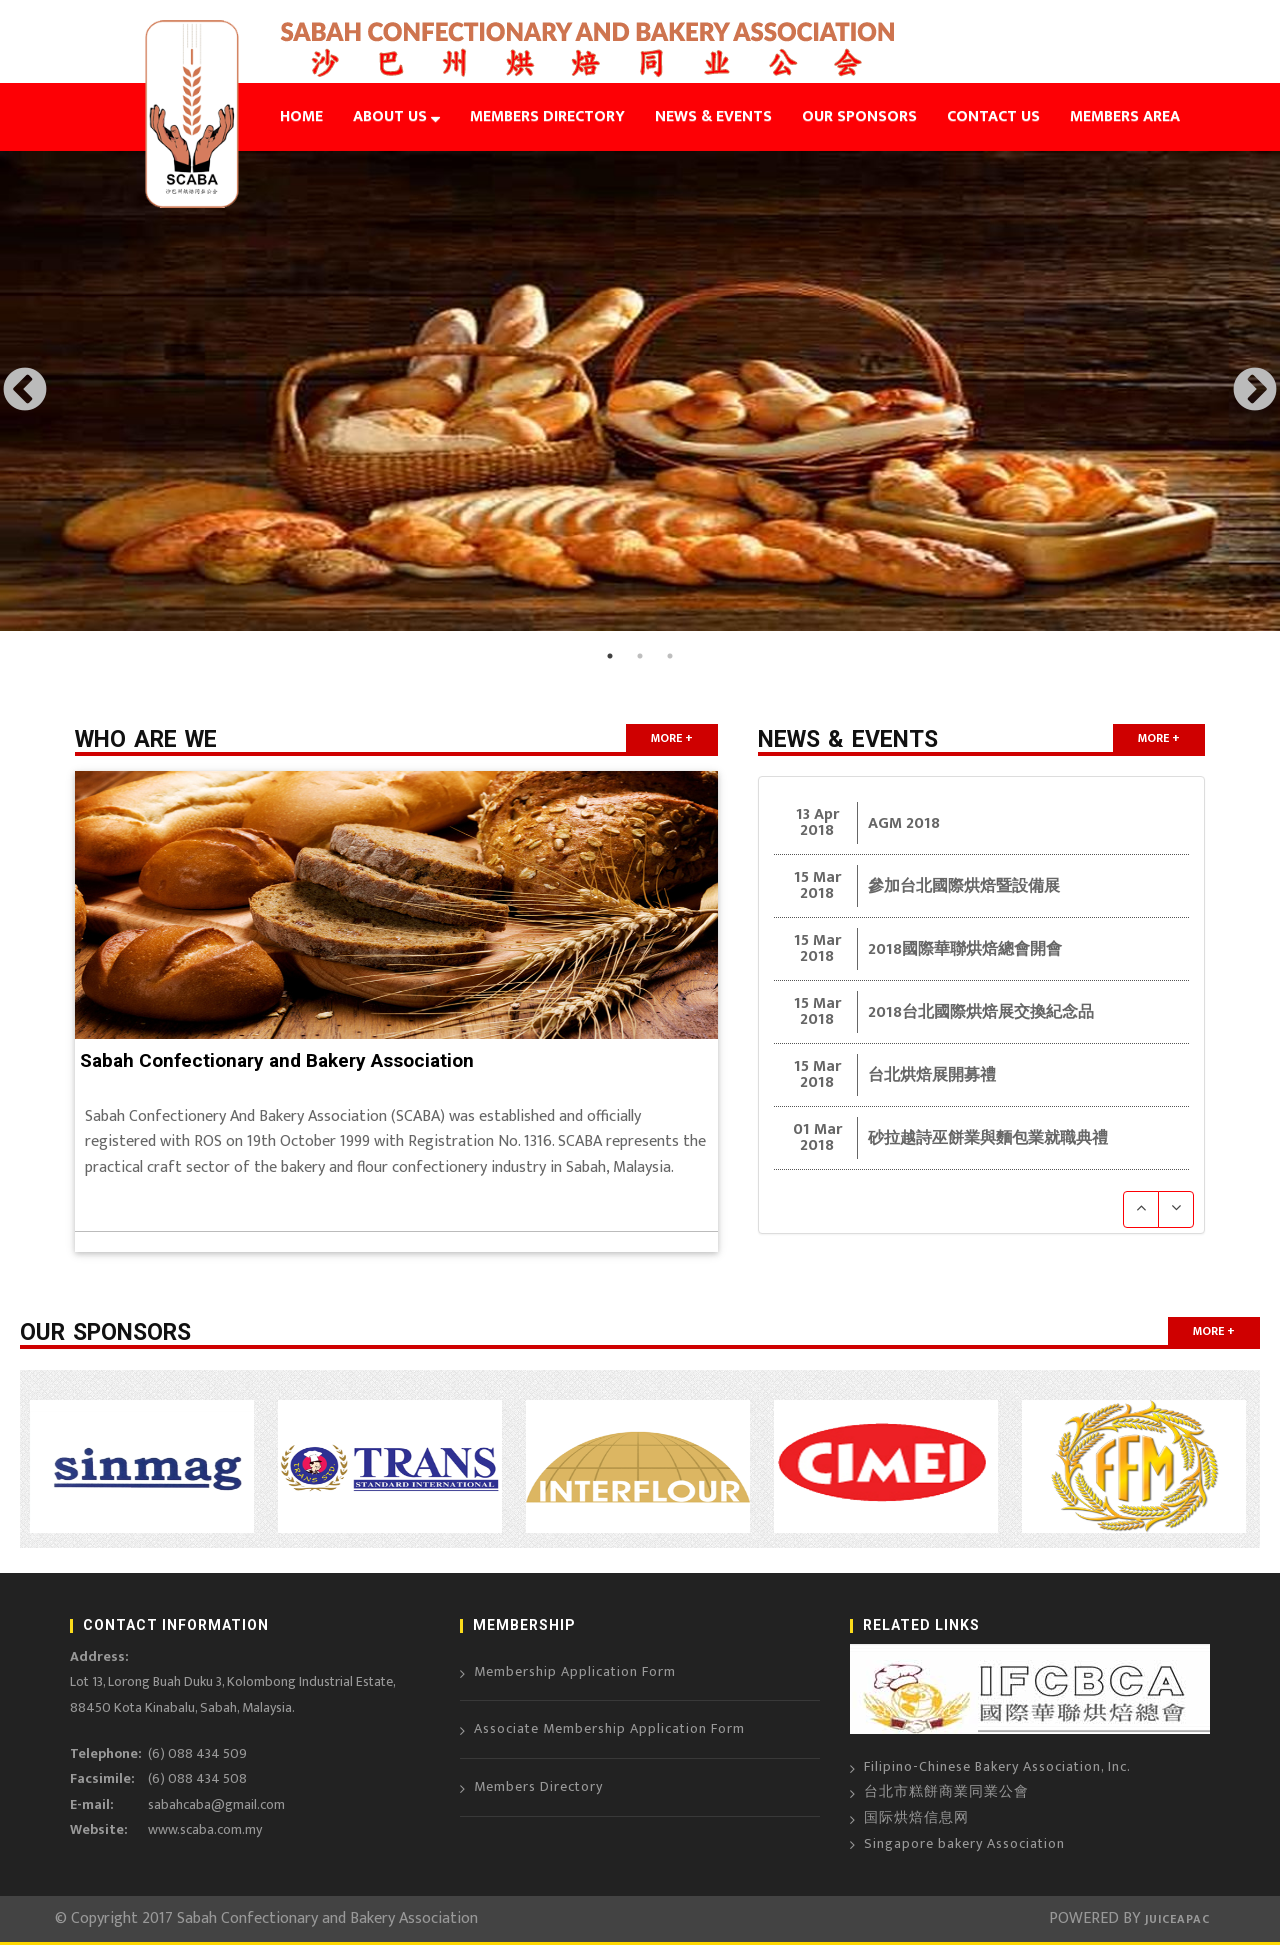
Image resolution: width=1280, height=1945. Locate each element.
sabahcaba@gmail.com (216, 1804)
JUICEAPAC (1175, 1919)
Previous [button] (25, 391)
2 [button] (640, 656)
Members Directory (538, 1786)
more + (672, 738)
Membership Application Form (575, 1671)
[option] (640, 391)
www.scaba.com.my (205, 1829)
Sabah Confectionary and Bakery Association (277, 1060)
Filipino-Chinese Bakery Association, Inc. (997, 1766)
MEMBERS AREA (1125, 116)
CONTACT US (993, 116)
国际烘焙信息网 (916, 1817)
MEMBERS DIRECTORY (547, 116)
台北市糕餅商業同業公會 (946, 1791)
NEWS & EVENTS (713, 116)
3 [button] (670, 656)
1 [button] (610, 656)
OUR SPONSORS (859, 116)
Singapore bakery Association (964, 1843)
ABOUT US (396, 116)
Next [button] (1255, 391)
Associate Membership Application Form (609, 1728)
